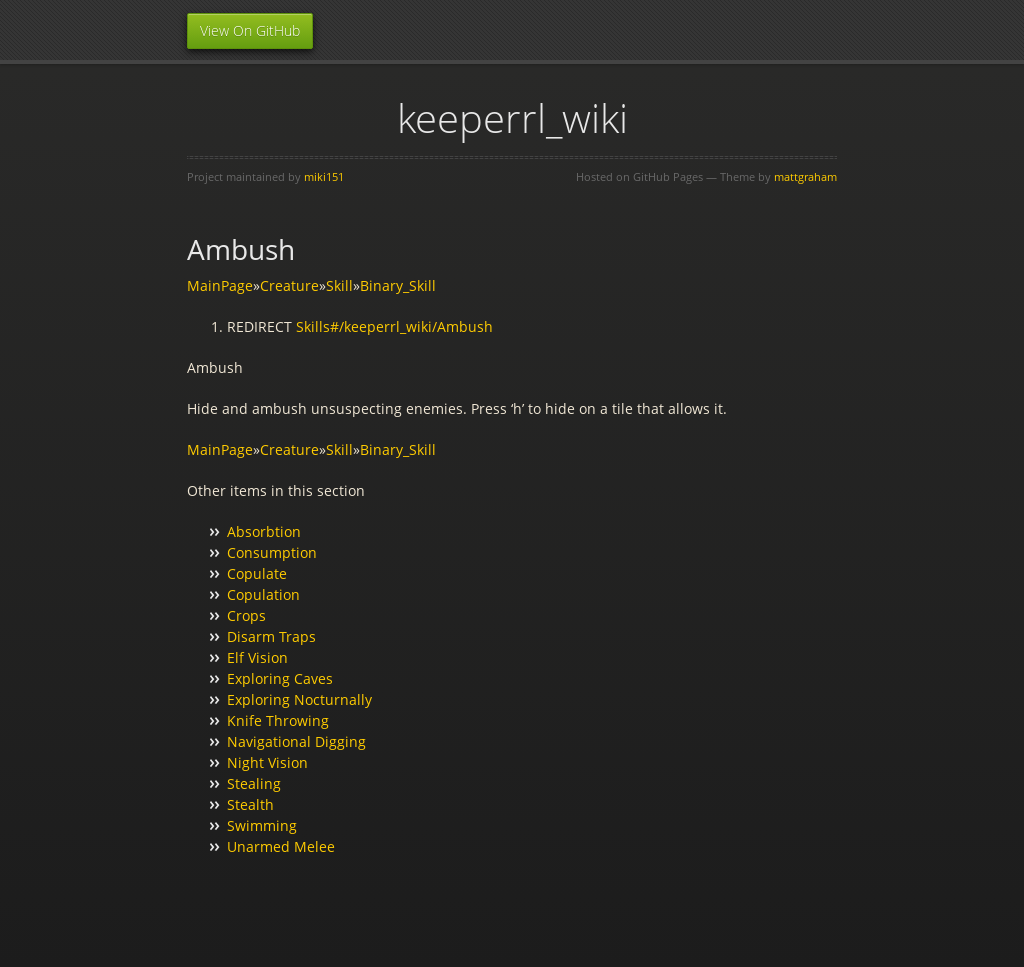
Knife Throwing (278, 720)
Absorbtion (264, 531)
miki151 (324, 176)
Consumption (272, 552)
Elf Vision (257, 657)
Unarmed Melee (281, 846)
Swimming (262, 825)
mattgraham (805, 176)
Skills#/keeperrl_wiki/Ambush (394, 326)
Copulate (257, 573)
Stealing (254, 783)
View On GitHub (250, 30)
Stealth (250, 804)
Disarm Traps (271, 636)
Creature (289, 285)
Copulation (263, 594)
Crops (246, 615)
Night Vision (267, 762)
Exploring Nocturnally (299, 699)
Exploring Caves (280, 678)
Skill (339, 285)
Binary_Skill (398, 285)
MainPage (220, 285)
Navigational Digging (296, 741)
